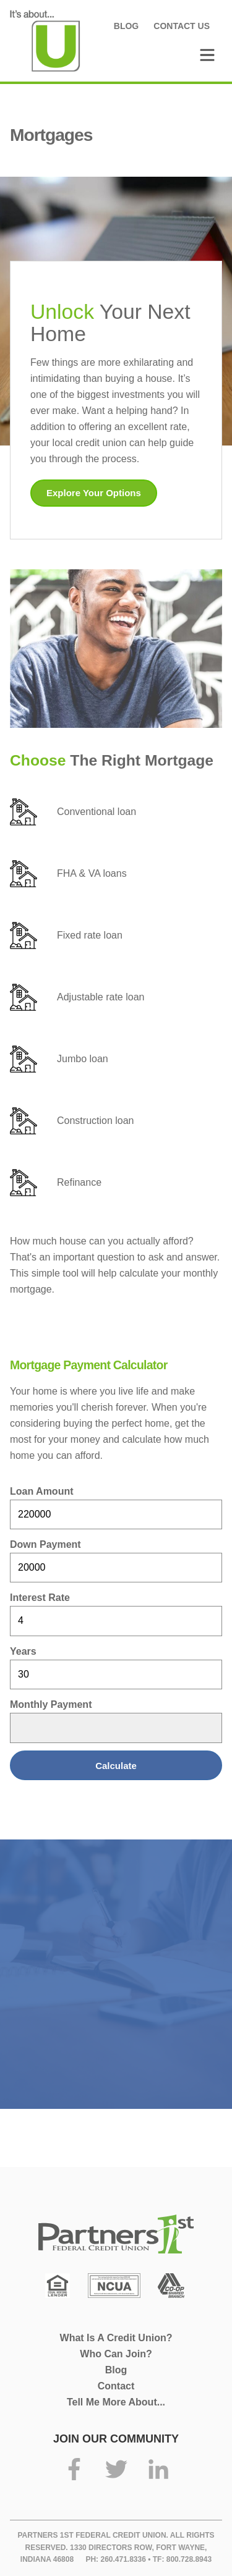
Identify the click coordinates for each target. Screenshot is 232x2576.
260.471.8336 (122, 2559)
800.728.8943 (189, 2559)
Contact (116, 2386)
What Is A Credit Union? (116, 2338)
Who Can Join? (116, 2354)
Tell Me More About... (116, 2402)
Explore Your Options (93, 493)
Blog (126, 26)
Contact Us (181, 26)
